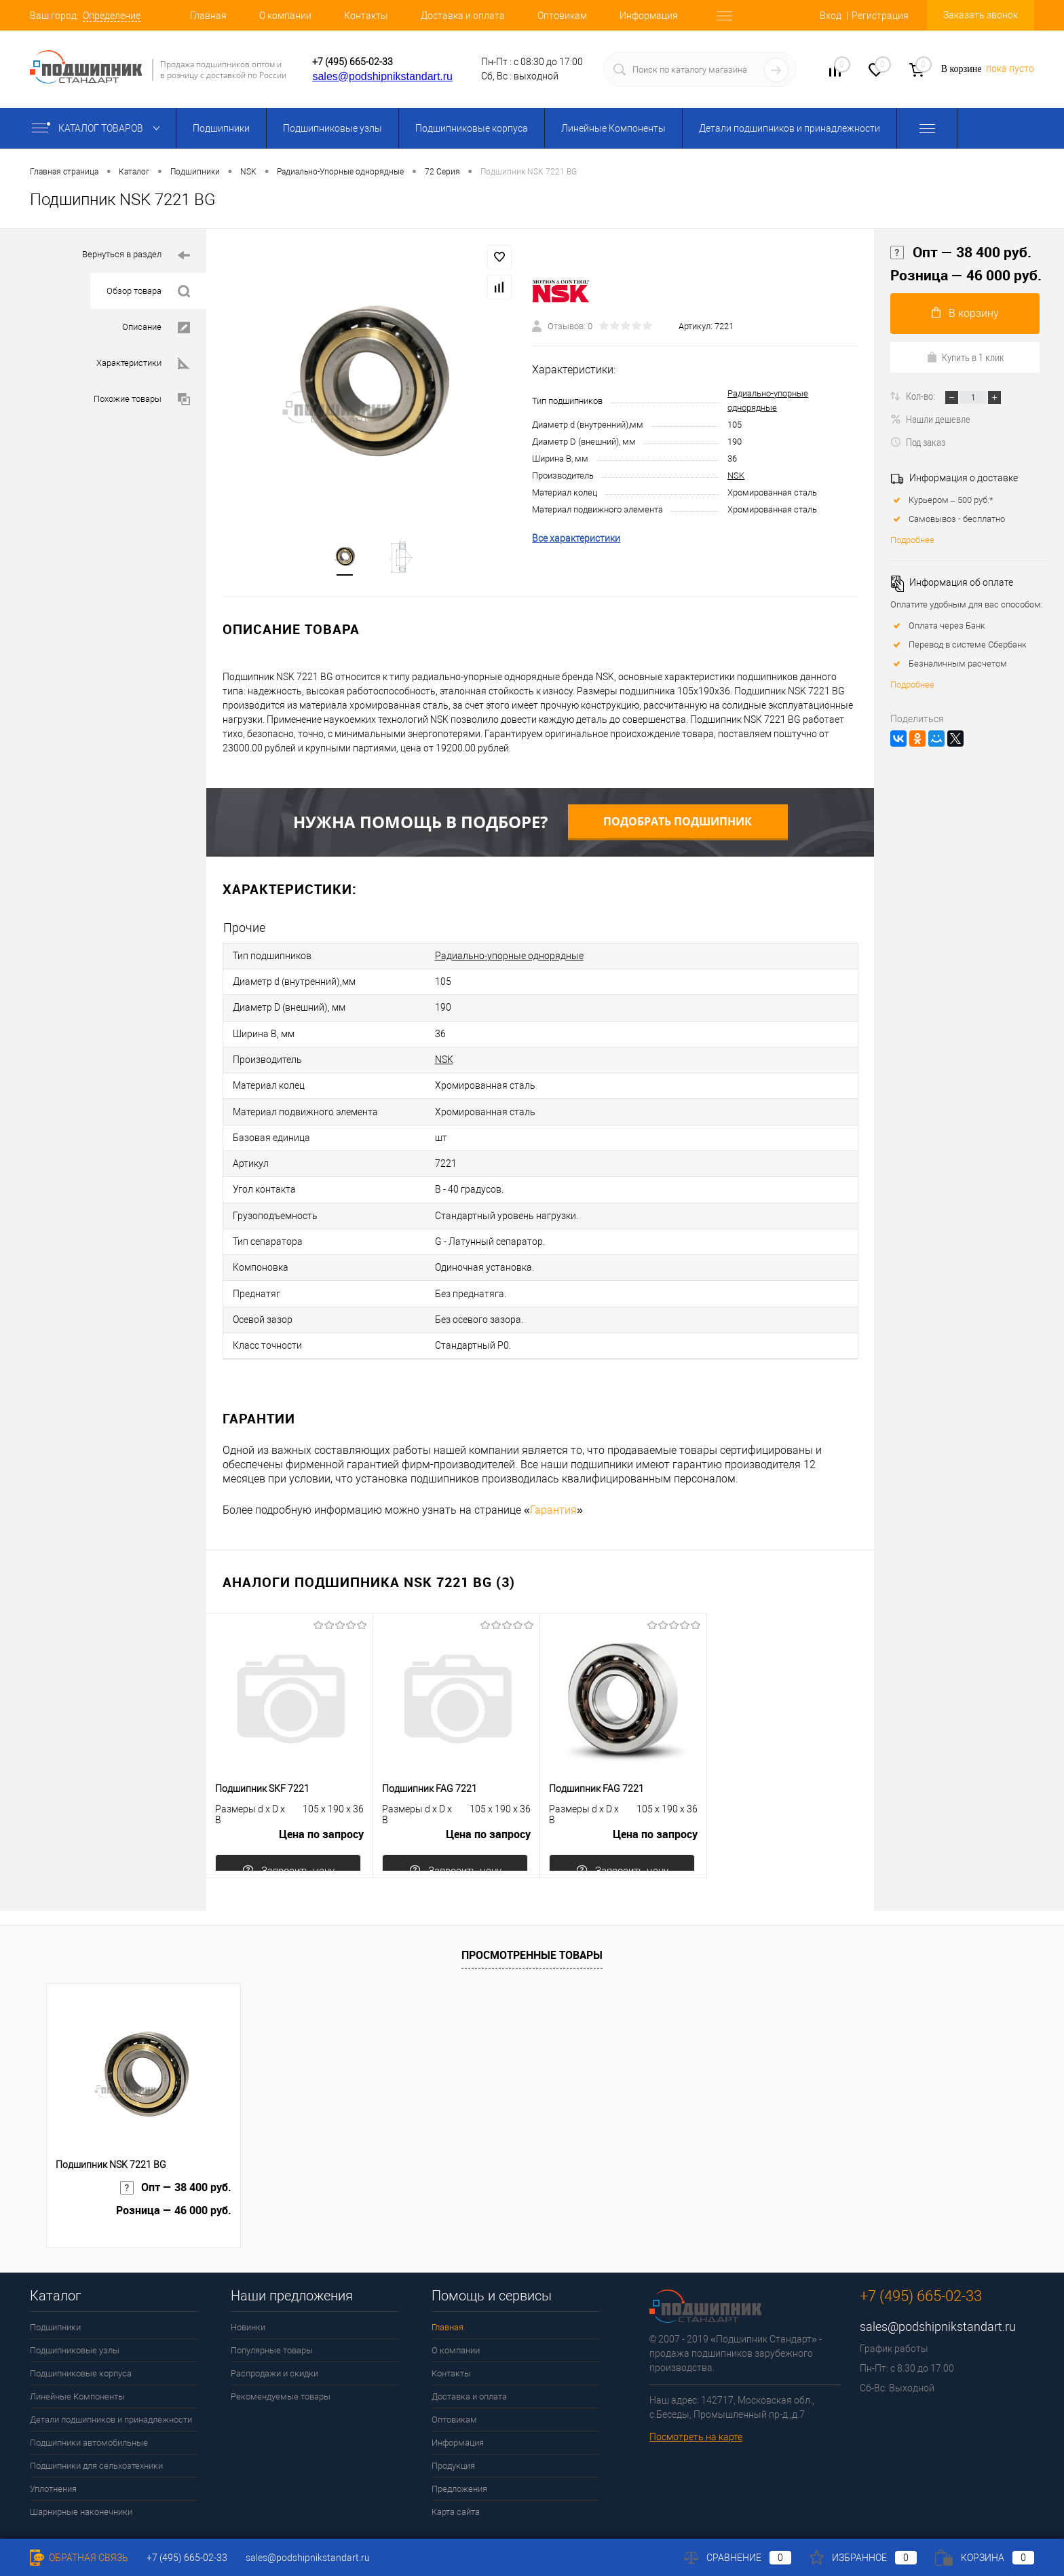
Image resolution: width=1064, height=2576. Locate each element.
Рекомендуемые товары (280, 2354)
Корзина (984, 2557)
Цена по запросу (321, 1798)
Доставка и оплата (463, 15)
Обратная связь (79, 2557)
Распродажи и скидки (274, 2331)
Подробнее (912, 540)
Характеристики (143, 363)
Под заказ (917, 442)
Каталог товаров (99, 128)
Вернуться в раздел (136, 255)
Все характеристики (576, 540)
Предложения (459, 2447)
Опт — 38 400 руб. (960, 252)
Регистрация (880, 15)
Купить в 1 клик (965, 357)
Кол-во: (921, 396)
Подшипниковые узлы (332, 128)
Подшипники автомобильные (89, 2400)
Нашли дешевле (930, 419)
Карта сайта (456, 2470)
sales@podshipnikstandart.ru (382, 76)
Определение (111, 15)
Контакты (366, 15)
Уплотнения (53, 2447)
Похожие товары (142, 399)
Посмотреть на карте (695, 2394)
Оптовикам (562, 15)
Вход (830, 15)
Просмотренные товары (532, 1912)
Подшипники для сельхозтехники (96, 2424)
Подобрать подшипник (677, 825)
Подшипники (221, 128)
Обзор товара (148, 291)
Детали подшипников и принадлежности (789, 128)
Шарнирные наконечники (81, 2470)
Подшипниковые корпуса (471, 128)
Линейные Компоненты (613, 128)
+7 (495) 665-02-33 (352, 61)
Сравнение (737, 2557)
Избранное (863, 2557)
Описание (156, 327)
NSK (735, 477)
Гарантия (553, 1467)
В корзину (965, 313)
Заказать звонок (980, 15)
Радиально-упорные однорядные (509, 958)
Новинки (248, 2285)
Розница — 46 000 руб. (966, 275)
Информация (649, 15)
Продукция (453, 2424)
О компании (285, 15)
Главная (208, 15)
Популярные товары (272, 2308)
